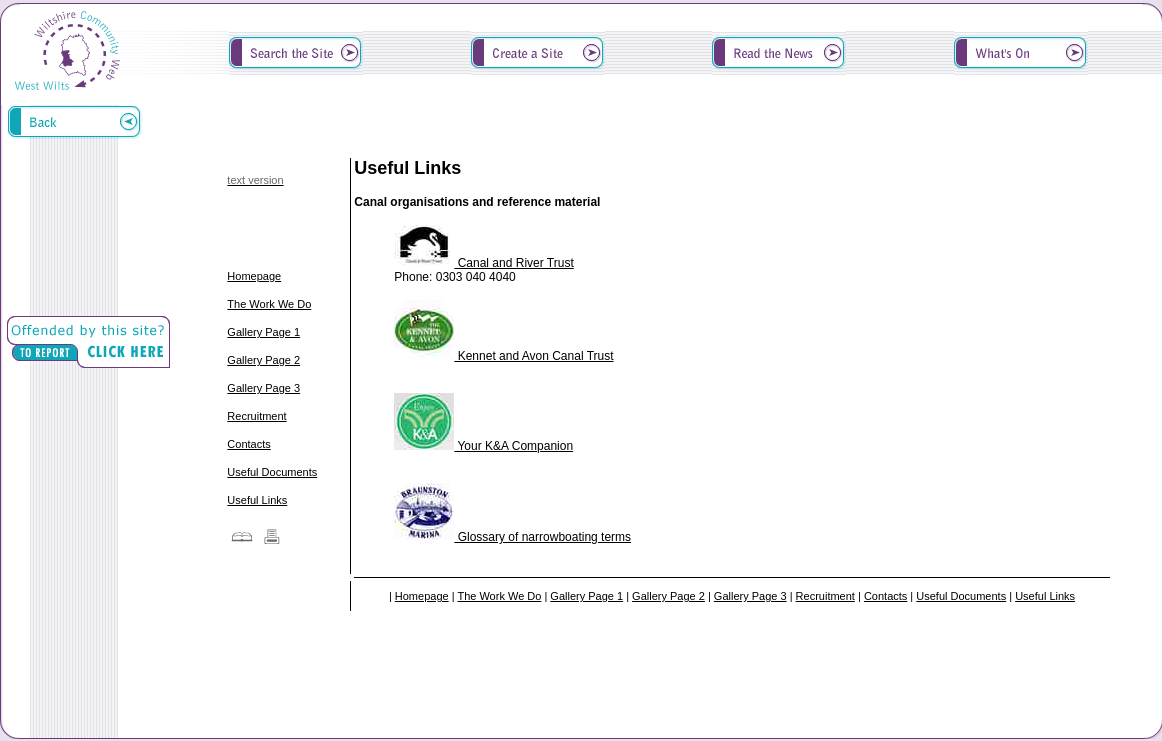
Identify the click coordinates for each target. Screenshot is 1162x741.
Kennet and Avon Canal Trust (503, 356)
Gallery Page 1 (263, 332)
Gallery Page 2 (263, 360)
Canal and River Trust (483, 263)
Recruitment (256, 416)
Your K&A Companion (483, 446)
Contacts (248, 444)
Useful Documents (272, 472)
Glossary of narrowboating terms (512, 537)
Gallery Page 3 (263, 388)
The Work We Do (269, 304)
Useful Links (257, 500)
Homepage (254, 276)
